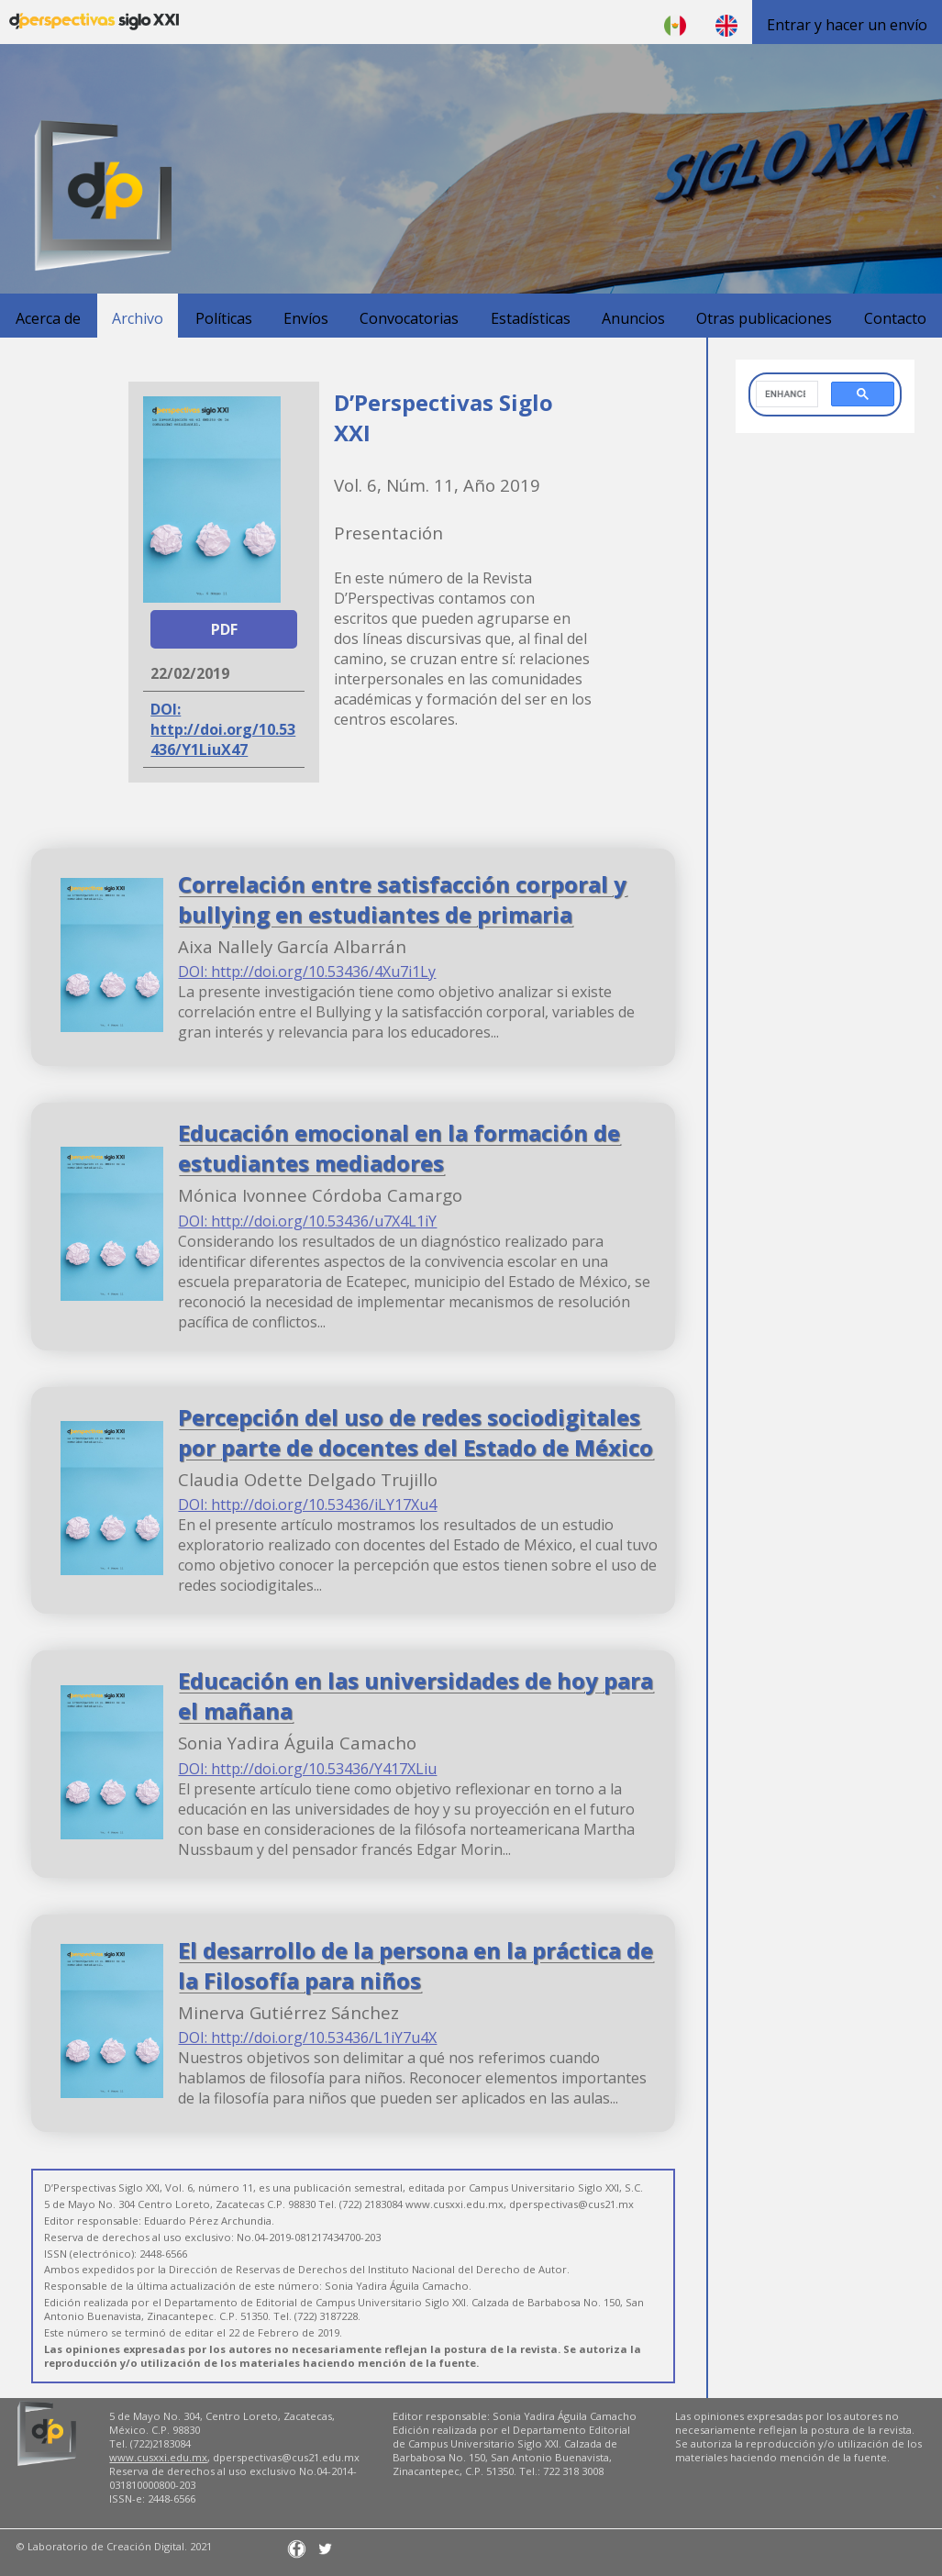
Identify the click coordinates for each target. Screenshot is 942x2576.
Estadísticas (531, 318)
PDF (224, 629)
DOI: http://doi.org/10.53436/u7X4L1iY (307, 1221)
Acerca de (48, 318)
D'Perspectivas (94, 22)
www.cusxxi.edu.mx (158, 2457)
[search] (785, 394)
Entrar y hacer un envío (847, 25)
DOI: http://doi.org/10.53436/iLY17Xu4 (307, 1504)
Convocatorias (409, 318)
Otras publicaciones (764, 318)
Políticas (223, 318)
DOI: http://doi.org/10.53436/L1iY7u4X (307, 2037)
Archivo (137, 318)
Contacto (895, 318)
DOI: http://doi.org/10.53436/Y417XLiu (307, 1769)
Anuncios (633, 318)
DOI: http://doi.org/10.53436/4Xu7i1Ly (307, 971)
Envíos (305, 318)
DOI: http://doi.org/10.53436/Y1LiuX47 (222, 729)
